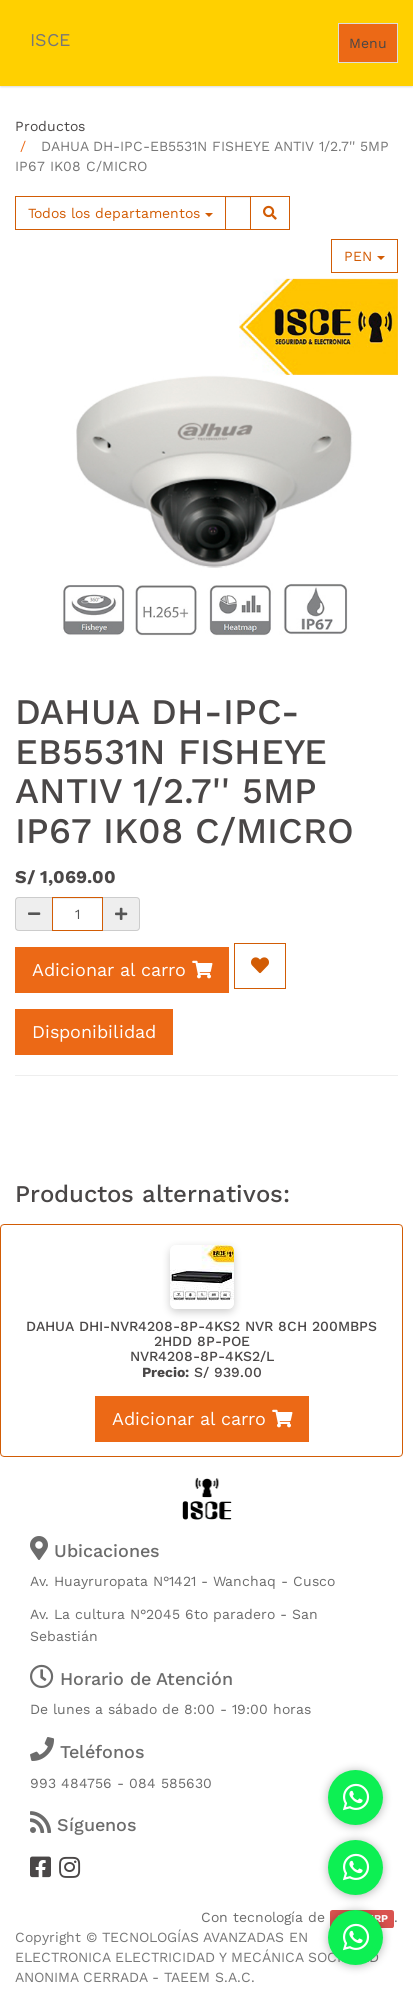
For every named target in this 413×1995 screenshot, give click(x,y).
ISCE (50, 39)
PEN (364, 256)
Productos (50, 126)
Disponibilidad (94, 1031)
